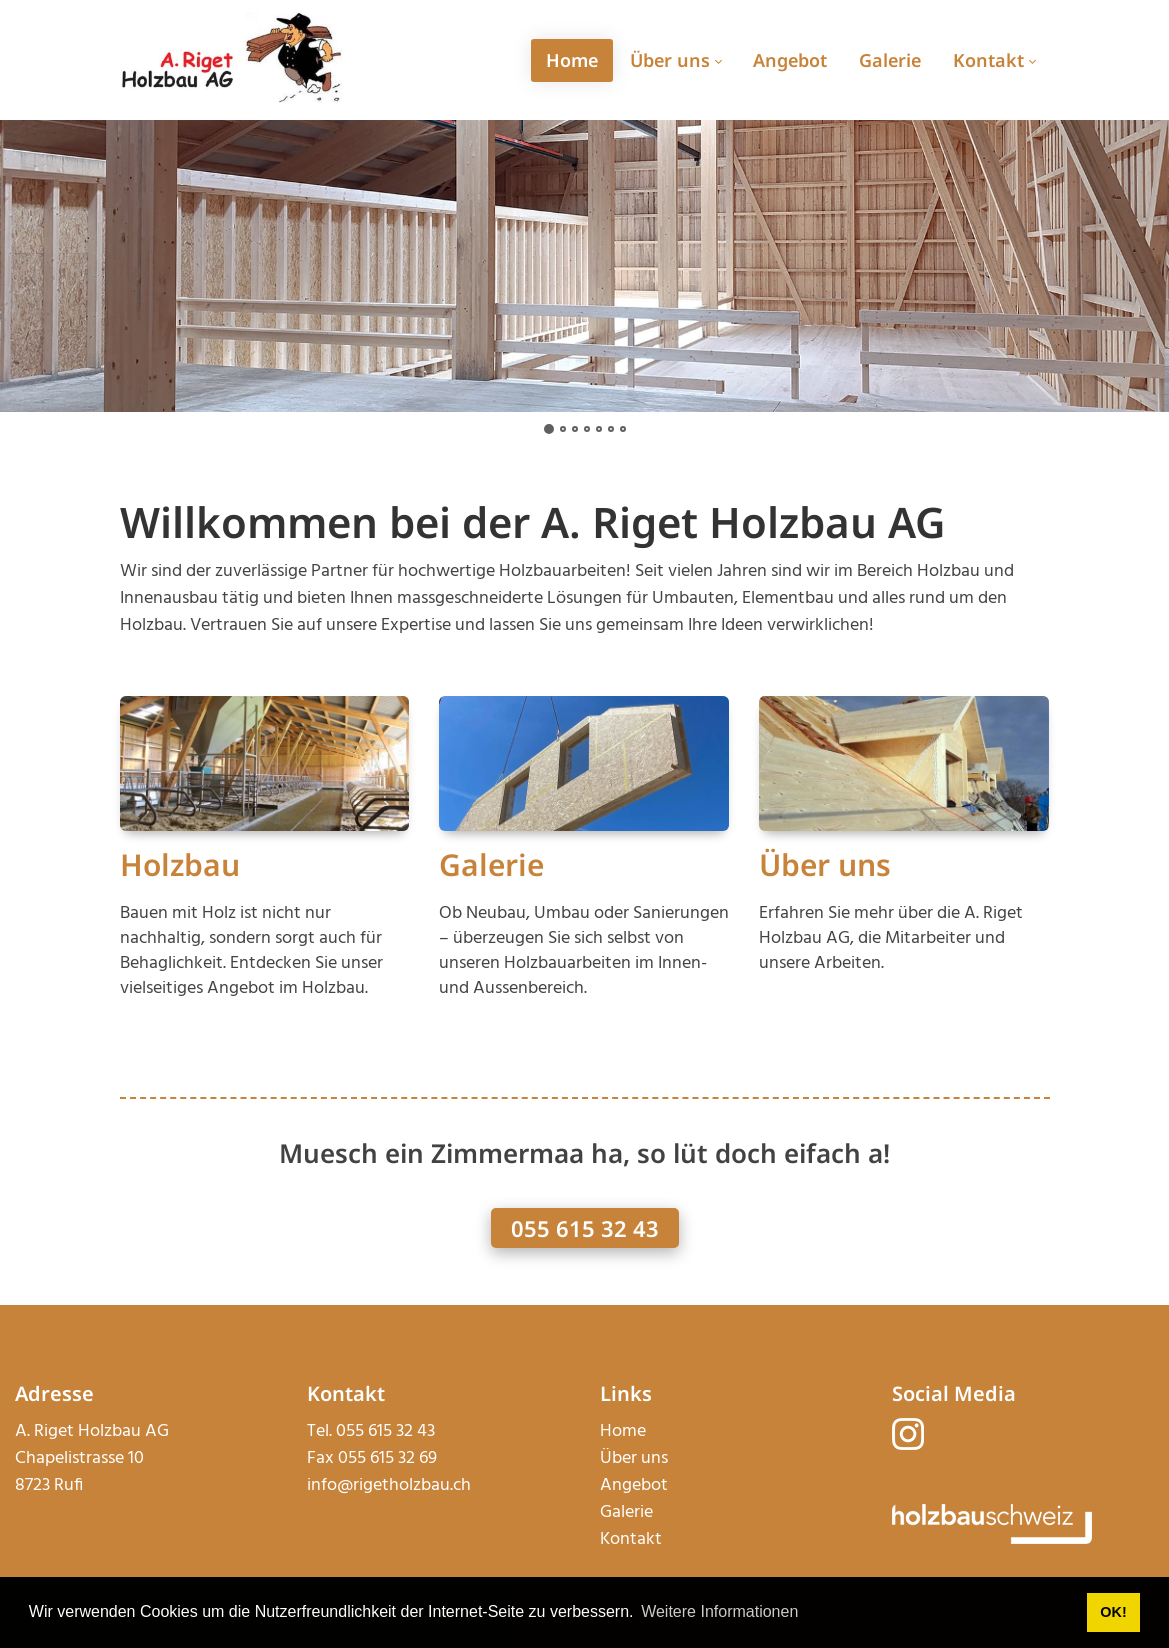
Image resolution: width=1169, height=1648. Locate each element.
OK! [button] (1113, 1612)
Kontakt (631, 1539)
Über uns (825, 864)
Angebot (634, 1485)
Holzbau (180, 864)
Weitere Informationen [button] (719, 1611)
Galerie (491, 864)
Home (623, 1431)
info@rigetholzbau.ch (389, 1485)
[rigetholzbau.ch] (232, 59)
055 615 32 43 (585, 1228)
